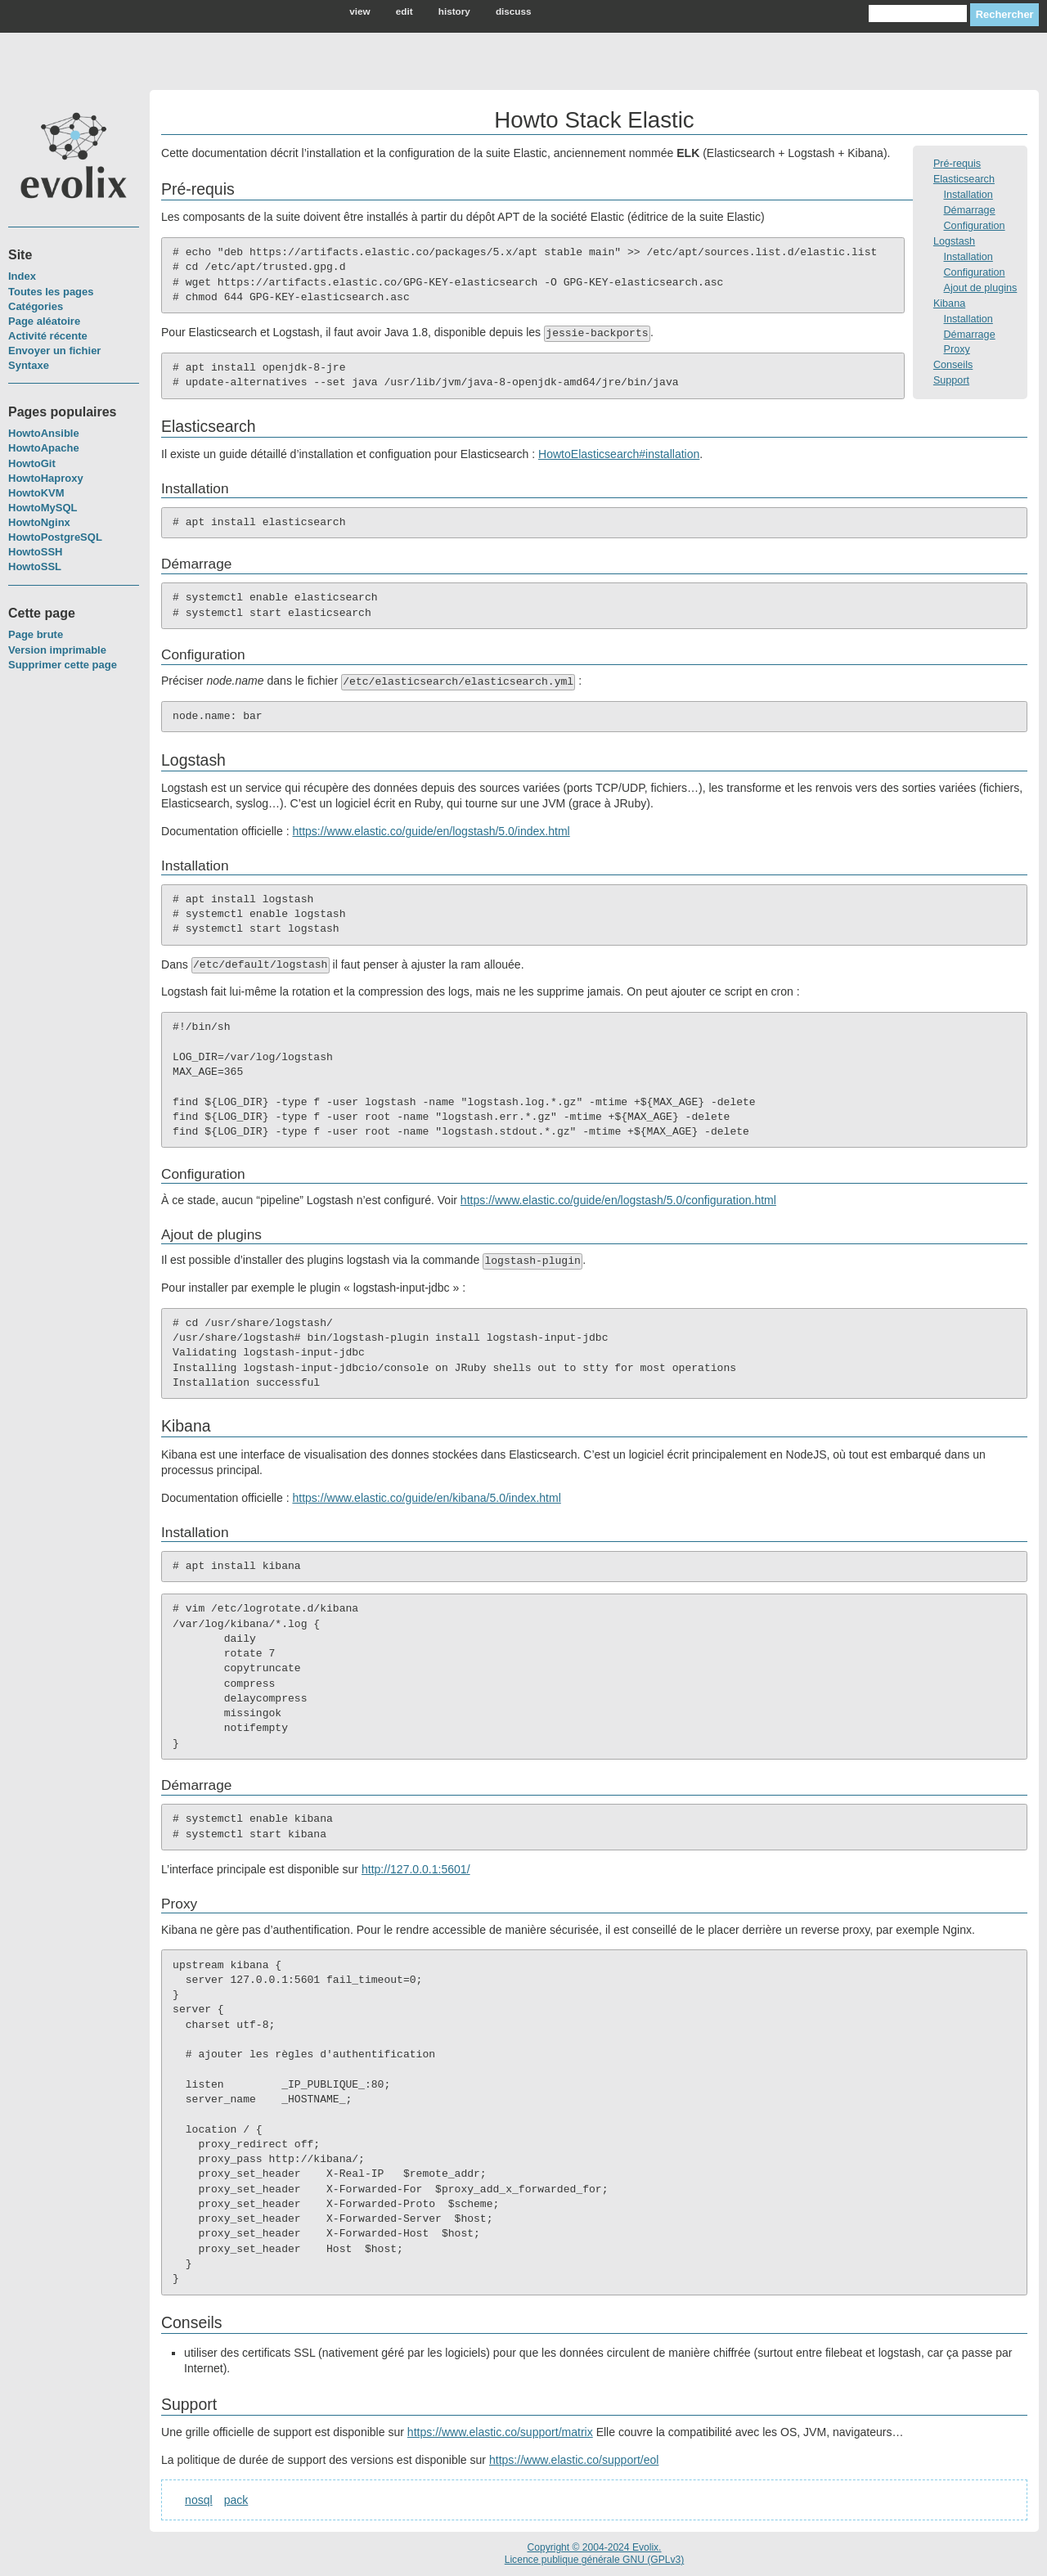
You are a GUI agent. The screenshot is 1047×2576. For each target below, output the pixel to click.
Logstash (954, 241)
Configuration (974, 226)
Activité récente (48, 336)
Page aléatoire (44, 321)
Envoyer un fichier (54, 350)
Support (951, 380)
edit (404, 11)
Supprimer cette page (62, 665)
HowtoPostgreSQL (55, 537)
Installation (968, 194)
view (359, 11)
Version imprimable (57, 650)
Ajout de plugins (981, 288)
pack (236, 2499)
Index (22, 276)
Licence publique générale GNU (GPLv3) (595, 2559)
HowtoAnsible (43, 433)
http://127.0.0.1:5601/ (416, 1869)
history (454, 11)
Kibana (949, 303)
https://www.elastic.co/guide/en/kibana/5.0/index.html (426, 1497)
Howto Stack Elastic (594, 120)
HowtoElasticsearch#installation (618, 454)
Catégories (35, 306)
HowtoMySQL (43, 507)
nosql (199, 2499)
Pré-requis (957, 163)
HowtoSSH (35, 552)
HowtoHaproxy (45, 478)
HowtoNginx (39, 522)
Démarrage (969, 210)
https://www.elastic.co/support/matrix (500, 2432)
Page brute (35, 634)
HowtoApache (43, 448)
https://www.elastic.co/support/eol (573, 2459)
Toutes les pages (51, 291)
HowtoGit (32, 463)
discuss (514, 11)
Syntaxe (28, 365)
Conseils (953, 365)
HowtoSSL (34, 566)
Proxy (957, 349)
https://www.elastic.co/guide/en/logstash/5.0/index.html (430, 831)
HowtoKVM (36, 493)
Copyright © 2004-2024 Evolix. (594, 2547)
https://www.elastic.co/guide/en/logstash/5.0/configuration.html (618, 1200)
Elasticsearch (964, 179)
